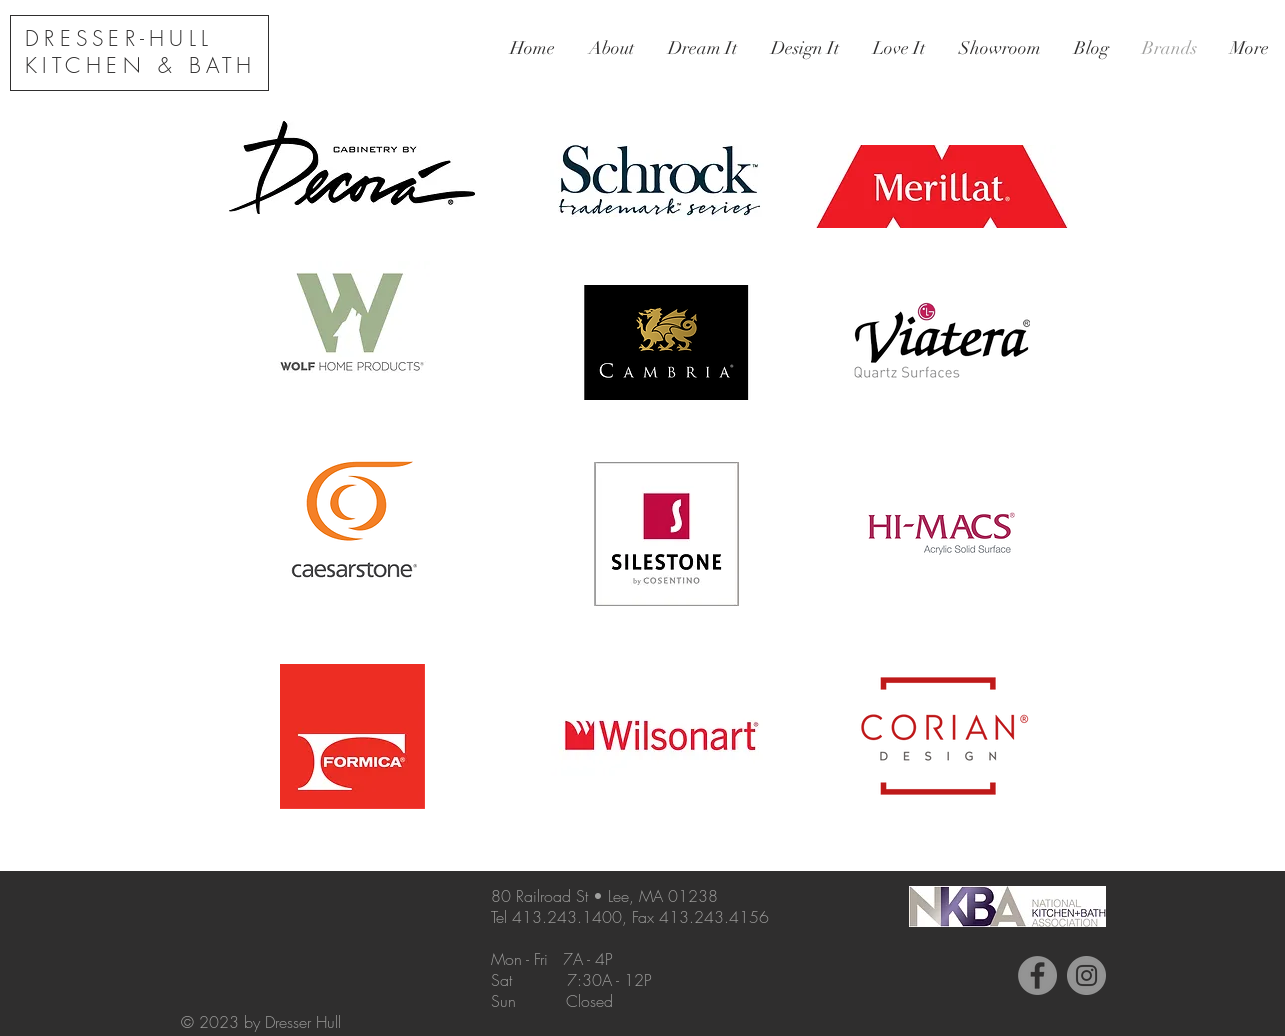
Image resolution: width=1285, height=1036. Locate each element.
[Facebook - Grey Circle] (1037, 975)
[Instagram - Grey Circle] (1086, 975)
